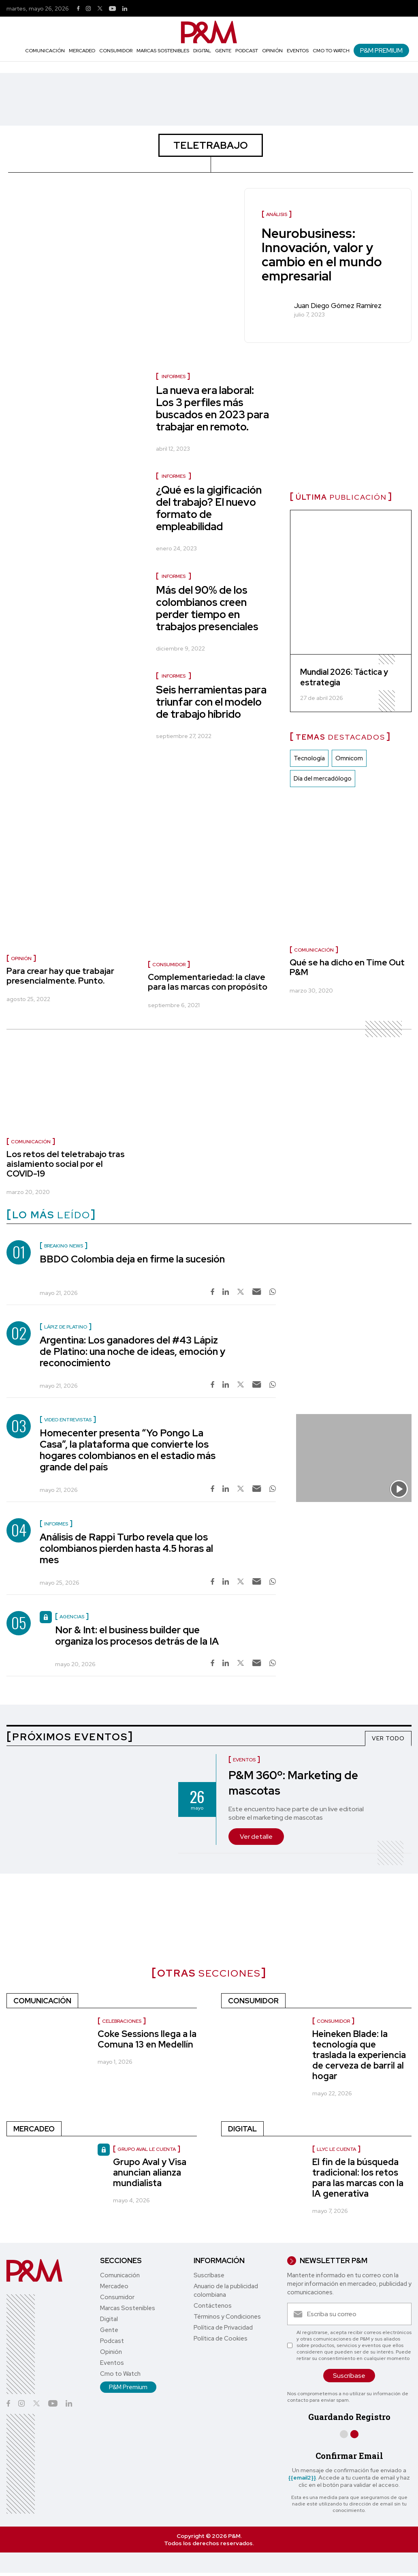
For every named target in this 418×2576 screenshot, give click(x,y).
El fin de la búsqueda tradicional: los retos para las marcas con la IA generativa (357, 2177)
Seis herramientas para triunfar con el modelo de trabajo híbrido (211, 702)
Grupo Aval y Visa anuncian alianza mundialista (149, 2172)
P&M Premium (381, 50)
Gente (223, 50)
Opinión (272, 50)
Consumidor (115, 50)
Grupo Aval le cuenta (146, 2149)
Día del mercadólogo (323, 779)
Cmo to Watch (331, 50)
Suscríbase (209, 2275)
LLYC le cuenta (336, 2149)
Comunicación (45, 50)
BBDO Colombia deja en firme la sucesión (132, 1259)
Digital (202, 50)
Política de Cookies (220, 2338)
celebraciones (121, 2021)
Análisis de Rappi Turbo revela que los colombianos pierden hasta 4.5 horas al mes (126, 1548)
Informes (174, 376)
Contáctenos (213, 2306)
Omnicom (349, 759)
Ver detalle (256, 1836)
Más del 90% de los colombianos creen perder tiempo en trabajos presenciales (207, 608)
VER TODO (388, 1738)
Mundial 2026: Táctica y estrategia (344, 677)
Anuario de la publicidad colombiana (226, 2290)
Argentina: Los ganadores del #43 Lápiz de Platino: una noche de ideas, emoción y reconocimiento (132, 1351)
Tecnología (309, 759)
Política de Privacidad (223, 2328)
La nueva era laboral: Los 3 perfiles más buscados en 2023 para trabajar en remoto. (212, 408)
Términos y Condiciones (227, 2317)
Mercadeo (82, 50)
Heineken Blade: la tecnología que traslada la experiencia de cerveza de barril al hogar (359, 2055)
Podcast (246, 50)
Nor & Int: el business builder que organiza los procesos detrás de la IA (137, 1635)
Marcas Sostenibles (162, 50)
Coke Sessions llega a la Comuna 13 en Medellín (147, 2039)
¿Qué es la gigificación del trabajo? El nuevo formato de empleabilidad (209, 508)
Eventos (298, 50)
